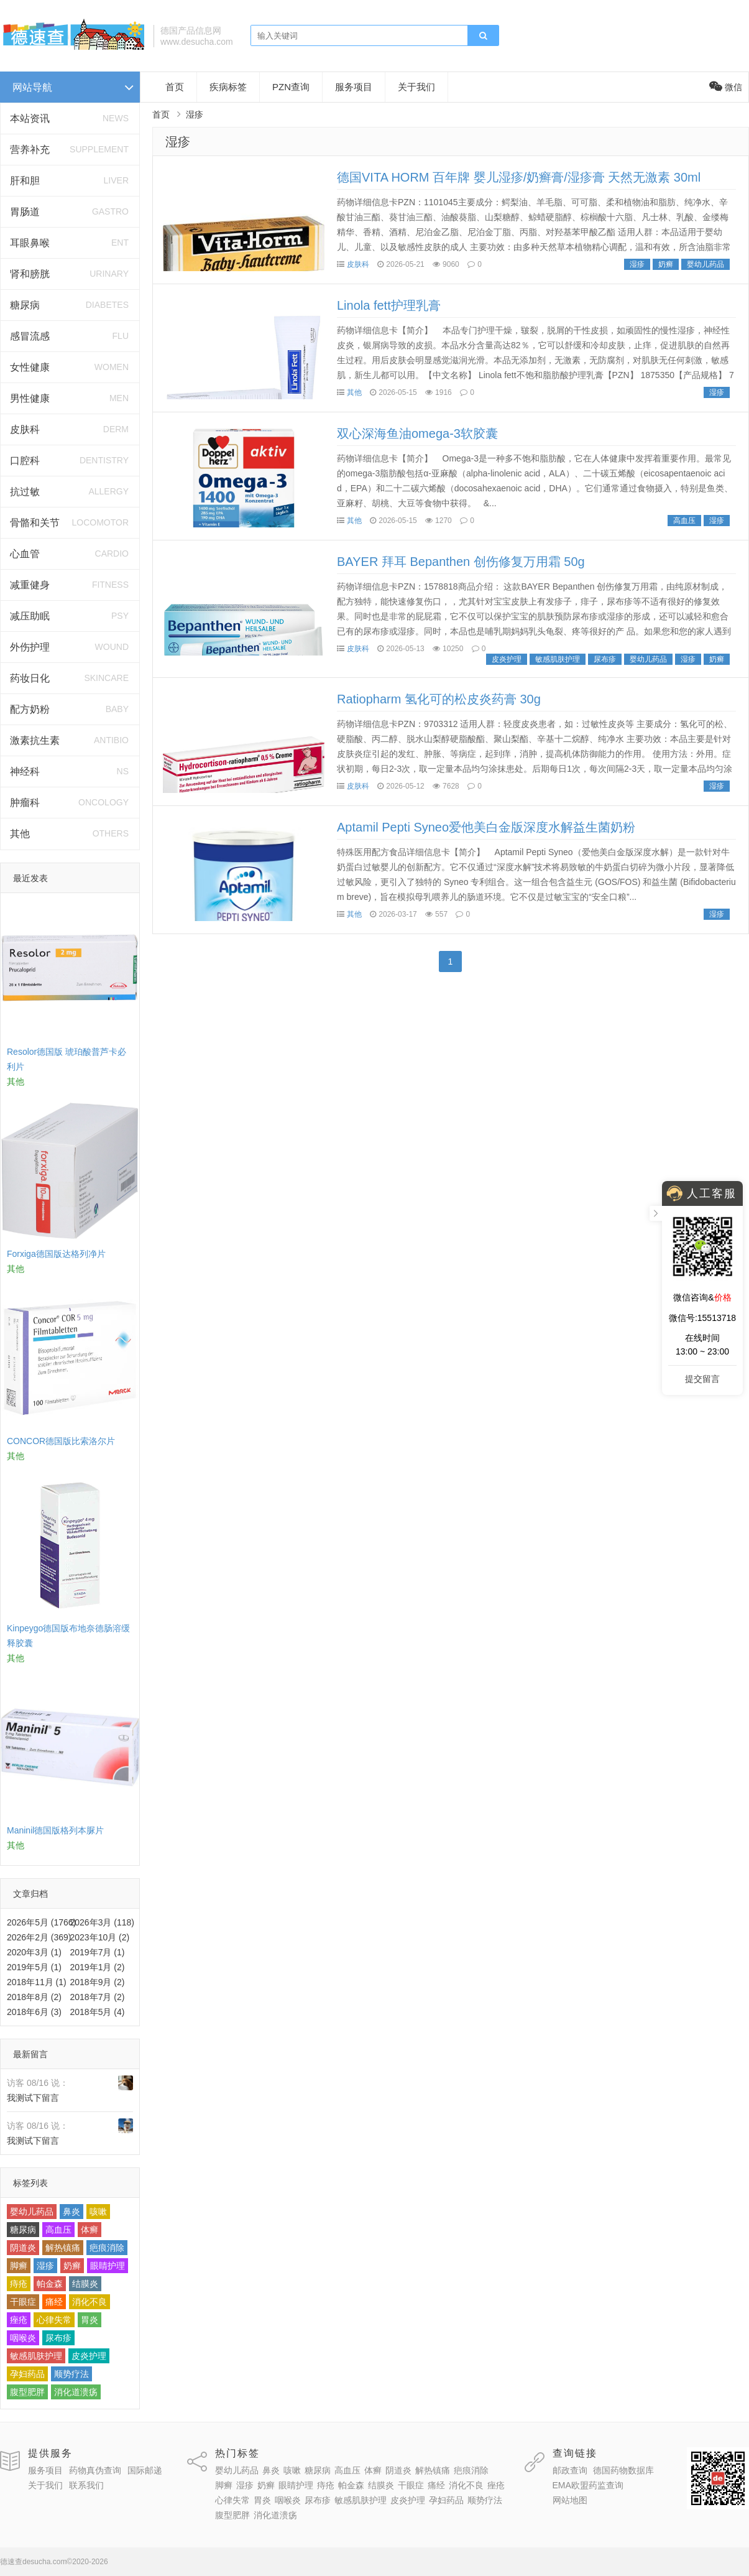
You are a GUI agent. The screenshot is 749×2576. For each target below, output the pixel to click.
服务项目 (353, 86)
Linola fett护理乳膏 (389, 305)
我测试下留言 (33, 2098)
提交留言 (702, 1379)
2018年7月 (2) (97, 1997)
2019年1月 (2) (97, 1967)
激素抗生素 (35, 740)
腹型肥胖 (27, 2392)
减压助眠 (30, 616)
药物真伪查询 (95, 2470)
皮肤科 (25, 429)
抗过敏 (25, 491)
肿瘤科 (25, 802)
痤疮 (18, 2320)
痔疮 (18, 2284)
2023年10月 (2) (100, 1937)
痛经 (54, 2302)
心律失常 (54, 2320)
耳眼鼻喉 (30, 243)
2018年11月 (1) (37, 1982)
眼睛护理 (107, 2266)
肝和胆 (25, 180)
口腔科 (25, 460)
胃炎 (89, 2320)
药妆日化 (30, 678)
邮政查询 (570, 2470)
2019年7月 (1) (97, 1952)
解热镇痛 (62, 2248)
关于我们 (416, 86)
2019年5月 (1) (34, 1967)
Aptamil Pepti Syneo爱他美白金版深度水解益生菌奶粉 (486, 827)
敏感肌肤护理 (36, 2356)
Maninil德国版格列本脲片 (55, 1830)
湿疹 (45, 2266)
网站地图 (570, 2500)
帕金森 (50, 2284)
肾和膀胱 (30, 274)
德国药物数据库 (623, 2470)
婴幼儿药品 (31, 2212)
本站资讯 (30, 118)
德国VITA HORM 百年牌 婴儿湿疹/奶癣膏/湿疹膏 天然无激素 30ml (519, 177)
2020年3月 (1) (34, 1952)
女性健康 (30, 367)
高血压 (58, 2230)
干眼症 (23, 2302)
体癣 (89, 2230)
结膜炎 (85, 2284)
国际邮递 (144, 2470)
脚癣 (18, 2266)
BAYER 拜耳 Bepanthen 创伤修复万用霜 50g (461, 561)
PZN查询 (291, 86)
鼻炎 (71, 2212)
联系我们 (86, 2485)
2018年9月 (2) (97, 1982)
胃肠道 (25, 211)
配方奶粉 (30, 709)
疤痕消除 (107, 2248)
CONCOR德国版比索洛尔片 (61, 1441)
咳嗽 (98, 2212)
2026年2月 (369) (39, 1937)
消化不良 (89, 2302)
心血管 (25, 554)
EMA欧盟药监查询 (588, 2485)
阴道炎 (23, 2248)
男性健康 (30, 398)
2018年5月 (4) (97, 2012)
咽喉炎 (23, 2338)
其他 (20, 833)
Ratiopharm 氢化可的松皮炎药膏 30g (439, 699)
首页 (174, 86)
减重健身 (30, 585)
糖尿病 (25, 305)
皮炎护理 (88, 2356)
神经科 (25, 771)
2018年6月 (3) (34, 2012)
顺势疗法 (71, 2374)
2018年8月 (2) (34, 1997)
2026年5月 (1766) (41, 1922)
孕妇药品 (27, 2374)
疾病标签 (228, 86)
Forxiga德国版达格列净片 (56, 1254)
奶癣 (72, 2266)
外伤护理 (30, 647)
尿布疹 (58, 2338)
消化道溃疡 (76, 2392)
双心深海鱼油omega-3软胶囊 (417, 433)
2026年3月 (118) (102, 1922)
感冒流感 (30, 336)
